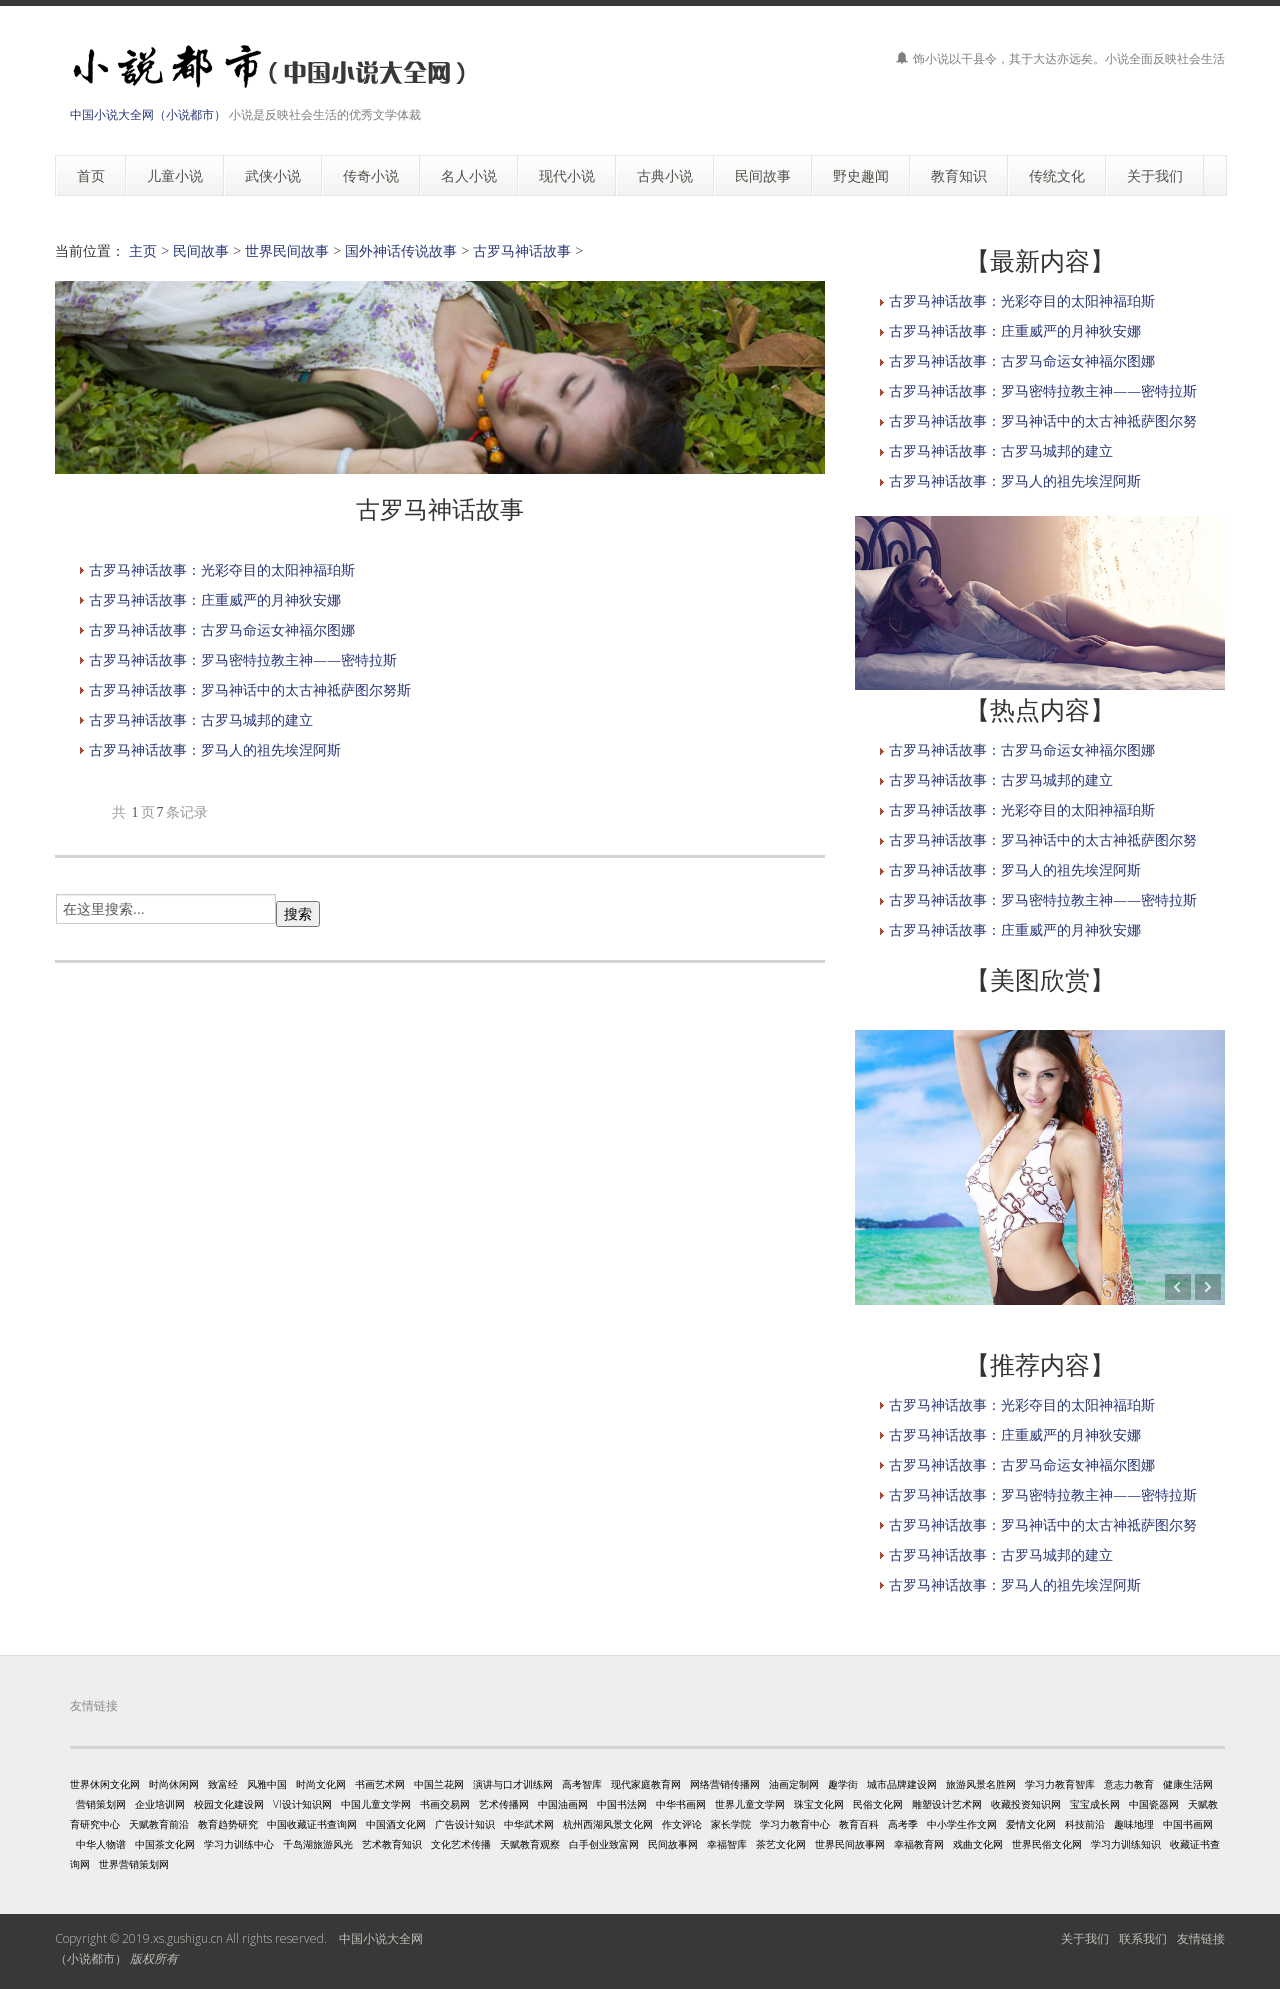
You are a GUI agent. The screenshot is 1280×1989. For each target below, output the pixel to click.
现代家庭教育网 (646, 1784)
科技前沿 (1085, 1824)
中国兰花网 (439, 1784)
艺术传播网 (504, 1804)
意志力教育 (1129, 1784)
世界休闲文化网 (105, 1784)
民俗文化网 (878, 1804)
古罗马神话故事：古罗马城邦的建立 (201, 719)
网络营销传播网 (725, 1784)
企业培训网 (160, 1804)
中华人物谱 (101, 1844)
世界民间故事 (287, 250)
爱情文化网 (1031, 1824)
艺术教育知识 (392, 1844)
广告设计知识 (465, 1824)
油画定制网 (794, 1784)
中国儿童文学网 (376, 1804)
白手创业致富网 (604, 1844)
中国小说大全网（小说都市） (148, 114)
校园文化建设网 (229, 1804)
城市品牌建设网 (902, 1784)
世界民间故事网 (850, 1844)
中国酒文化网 (396, 1824)
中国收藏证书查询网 (312, 1824)
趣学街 (843, 1784)
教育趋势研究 (228, 1824)
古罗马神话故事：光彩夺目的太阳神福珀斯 (222, 569)
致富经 (223, 1784)
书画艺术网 (380, 1784)
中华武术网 (529, 1824)
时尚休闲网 (174, 1784)
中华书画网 (681, 1804)
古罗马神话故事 (522, 250)
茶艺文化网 (781, 1844)
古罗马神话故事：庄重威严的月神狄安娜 (215, 599)
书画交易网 (445, 1804)
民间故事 (201, 250)
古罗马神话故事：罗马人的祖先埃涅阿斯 (215, 749)
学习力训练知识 (1126, 1844)
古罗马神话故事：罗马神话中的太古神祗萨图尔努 (1043, 420)
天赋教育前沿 (159, 1824)
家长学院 (731, 1824)
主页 (143, 250)
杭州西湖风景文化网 (608, 1824)
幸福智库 (727, 1844)
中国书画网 (1188, 1824)
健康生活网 (1188, 1784)
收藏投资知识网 (1026, 1804)
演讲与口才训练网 (513, 1784)
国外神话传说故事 (401, 250)
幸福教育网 (919, 1844)
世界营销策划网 (134, 1864)
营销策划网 (101, 1804)
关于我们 (1085, 1938)
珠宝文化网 (819, 1804)
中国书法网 (622, 1804)
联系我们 (1143, 1938)
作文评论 (682, 1824)
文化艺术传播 (461, 1844)
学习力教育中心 (795, 1824)
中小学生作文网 (962, 1824)
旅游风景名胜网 (981, 1784)
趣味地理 (1134, 1824)
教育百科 (859, 1824)
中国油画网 (563, 1804)
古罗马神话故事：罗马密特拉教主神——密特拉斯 (243, 659)
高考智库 (582, 1784)
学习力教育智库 (1060, 1784)
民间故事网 (673, 1844)
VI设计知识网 (302, 1804)
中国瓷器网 (1154, 1804)
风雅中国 (267, 1784)
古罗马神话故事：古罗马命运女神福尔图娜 (222, 629)
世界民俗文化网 (1047, 1844)
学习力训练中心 (239, 1844)
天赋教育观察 (530, 1844)
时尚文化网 (321, 1784)
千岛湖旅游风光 (318, 1844)
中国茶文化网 (165, 1844)
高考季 (903, 1824)
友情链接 (1201, 1938)
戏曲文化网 (978, 1844)
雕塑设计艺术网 (947, 1804)
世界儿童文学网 (750, 1804)
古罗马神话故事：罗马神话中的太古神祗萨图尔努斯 (250, 689)
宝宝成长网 (1095, 1804)
